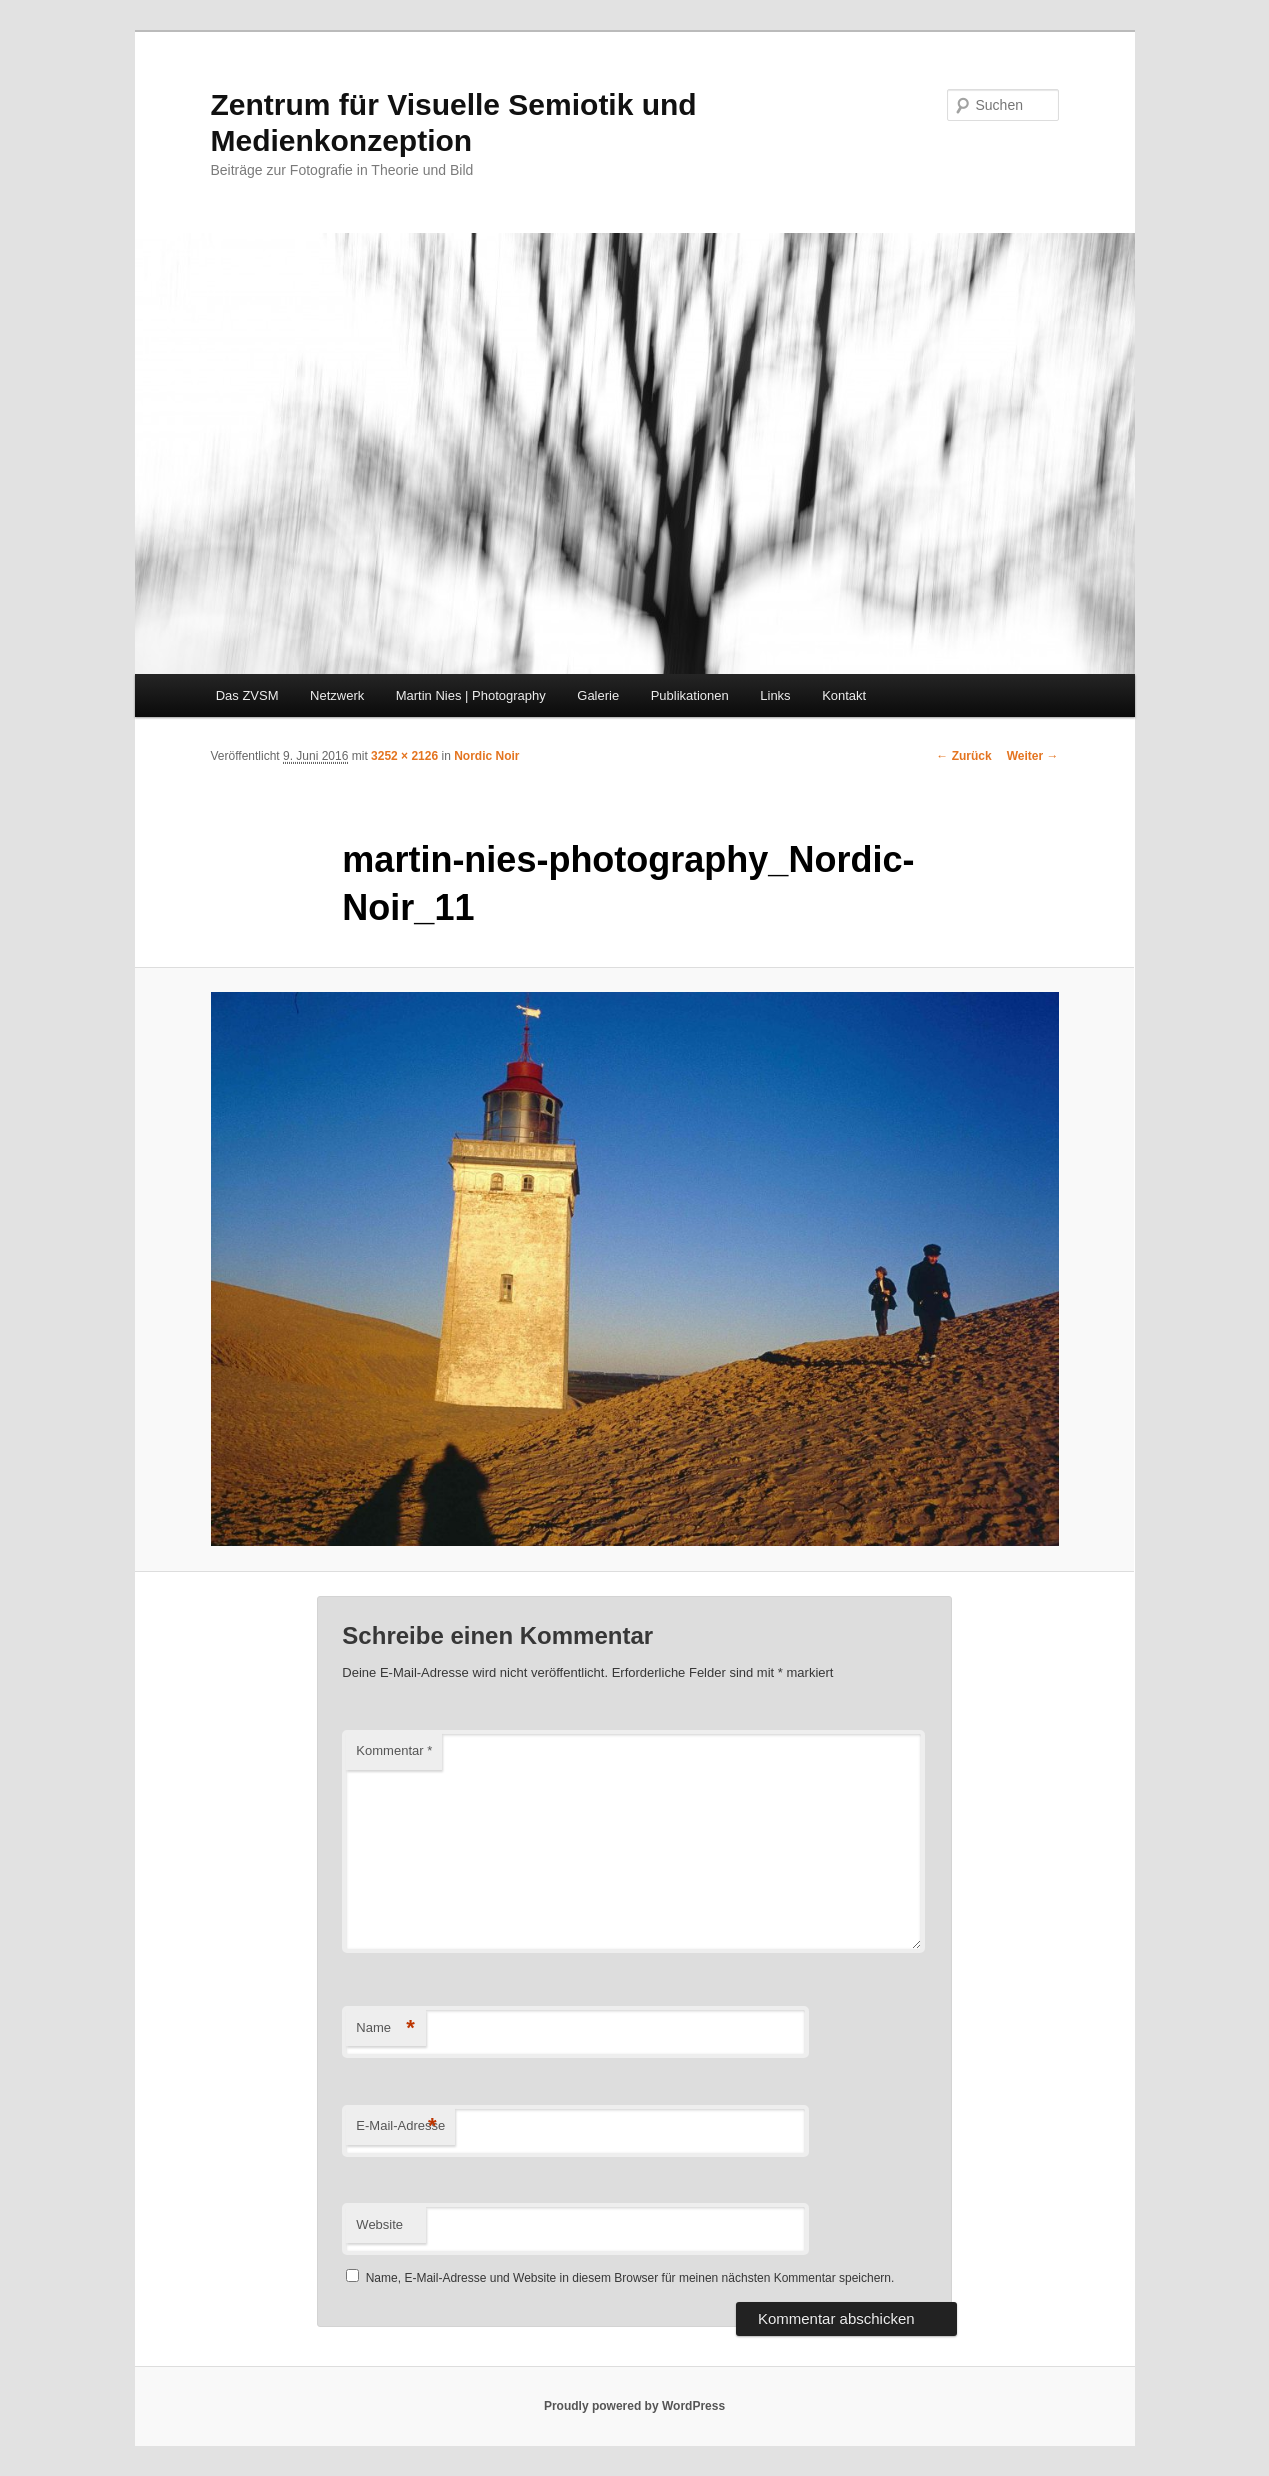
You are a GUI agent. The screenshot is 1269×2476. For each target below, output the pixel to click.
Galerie (598, 695)
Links (775, 695)
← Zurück (963, 756)
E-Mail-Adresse (400, 2126)
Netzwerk (337, 695)
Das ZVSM (247, 695)
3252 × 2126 (404, 756)
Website (379, 2224)
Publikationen (690, 695)
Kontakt (844, 695)
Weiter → (1033, 756)
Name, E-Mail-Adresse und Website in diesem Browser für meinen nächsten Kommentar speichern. (630, 2278)
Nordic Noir (486, 756)
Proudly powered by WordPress (634, 2406)
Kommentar (394, 1750)
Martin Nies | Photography (471, 695)
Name (385, 2028)
